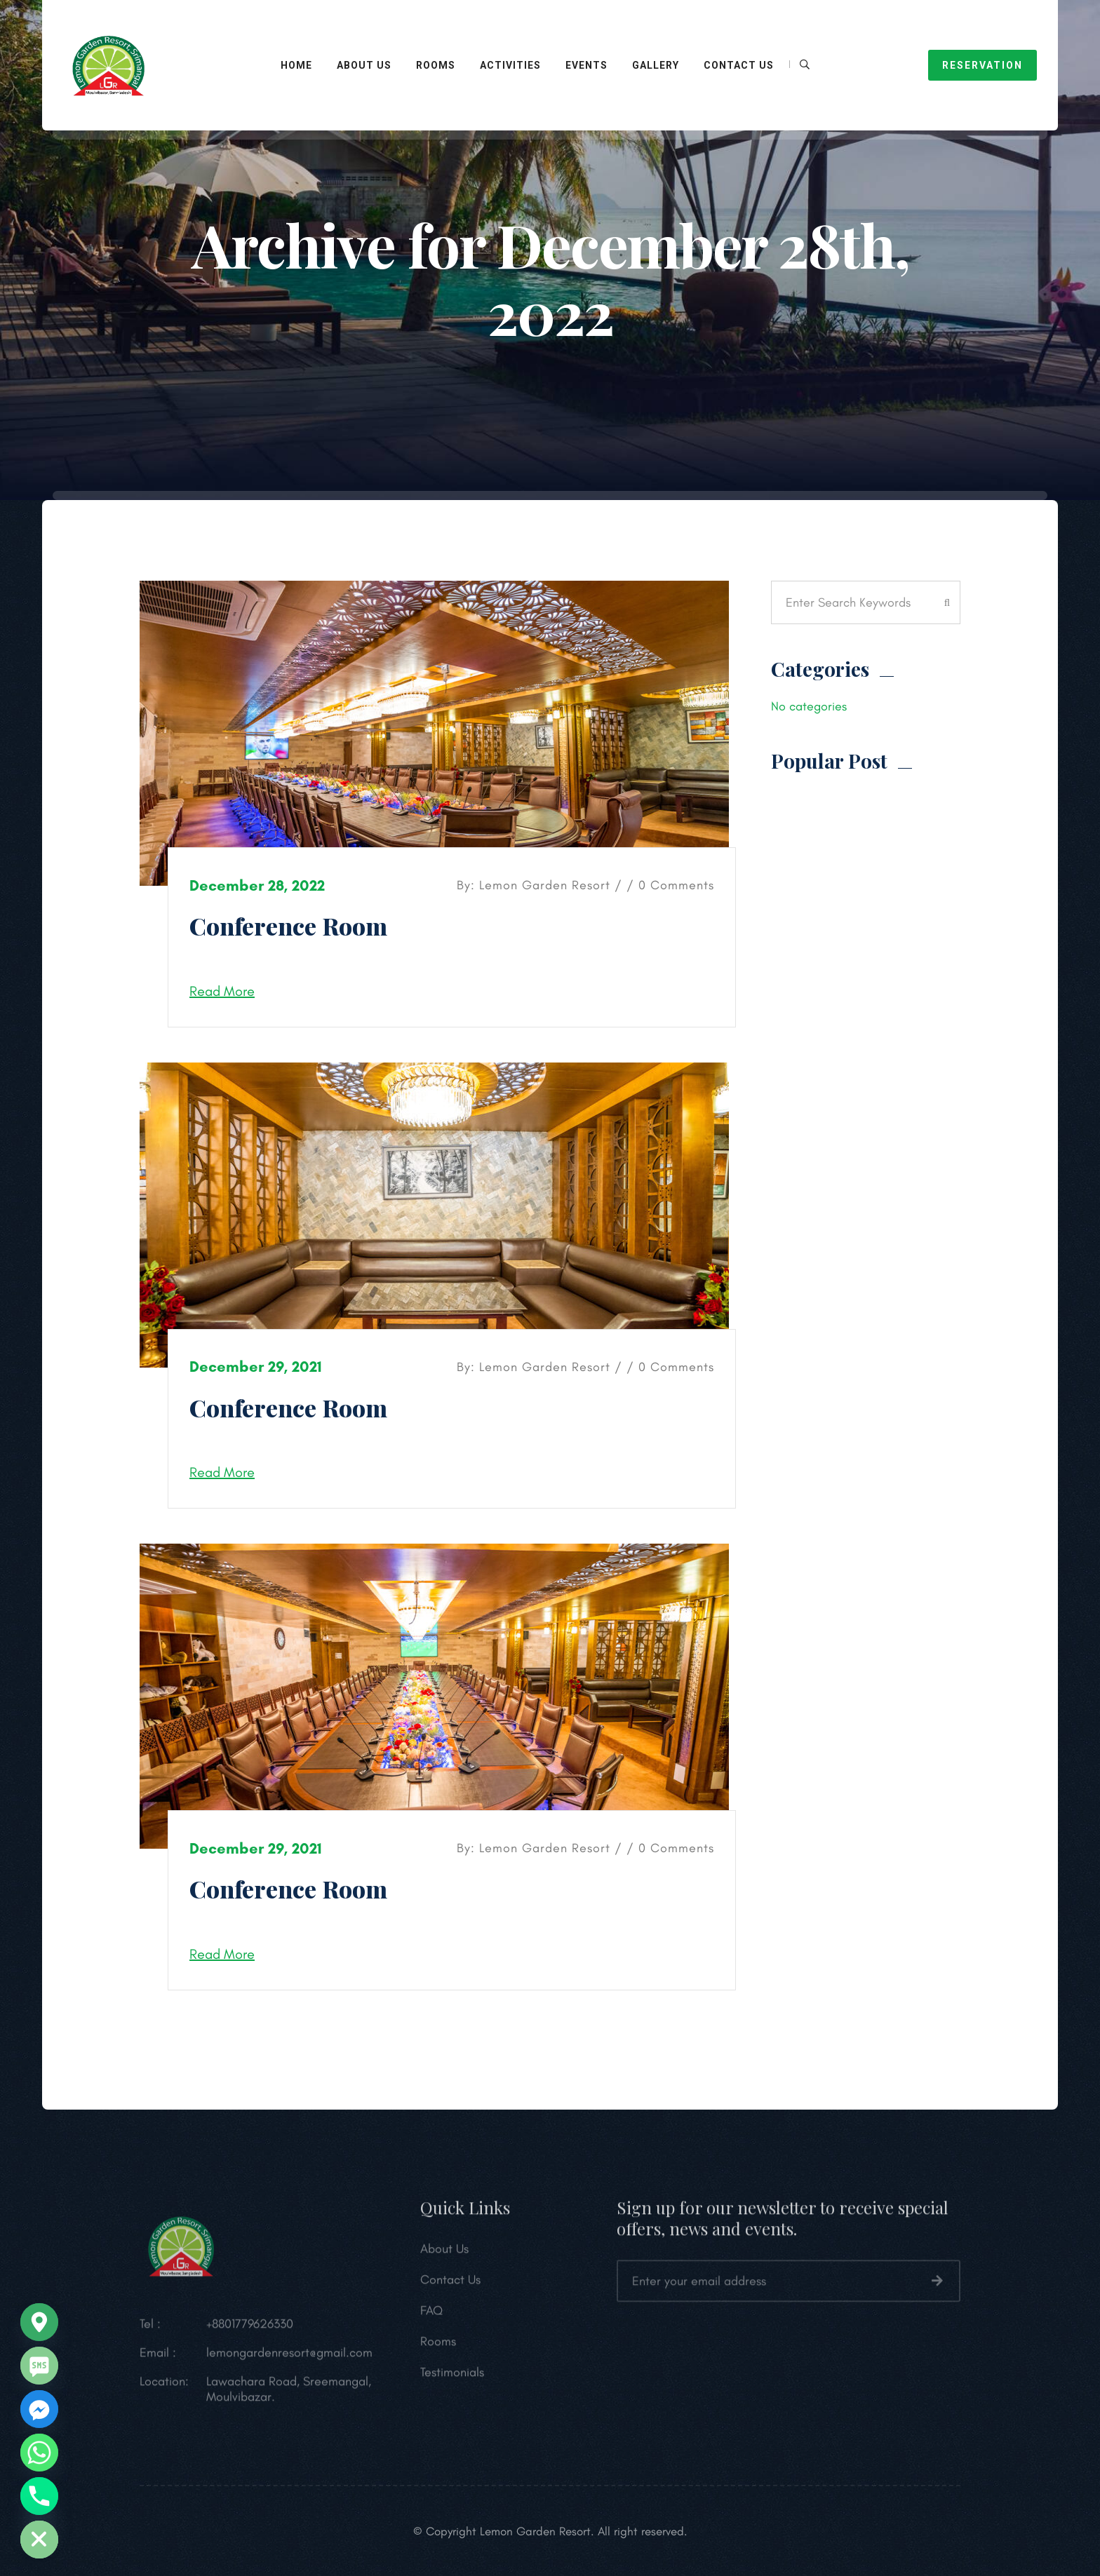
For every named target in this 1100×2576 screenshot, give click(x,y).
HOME (296, 65)
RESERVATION (982, 65)
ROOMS (435, 65)
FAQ (431, 2316)
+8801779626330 (249, 2329)
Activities (510, 65)
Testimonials (452, 2377)
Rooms (438, 2346)
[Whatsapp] (39, 2453)
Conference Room (288, 926)
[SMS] (39, 2366)
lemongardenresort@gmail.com (289, 2358)
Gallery (655, 65)
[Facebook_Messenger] (39, 2409)
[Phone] (39, 2496)
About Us (364, 65)
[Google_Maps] (39, 2322)
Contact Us (739, 65)
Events (586, 65)
